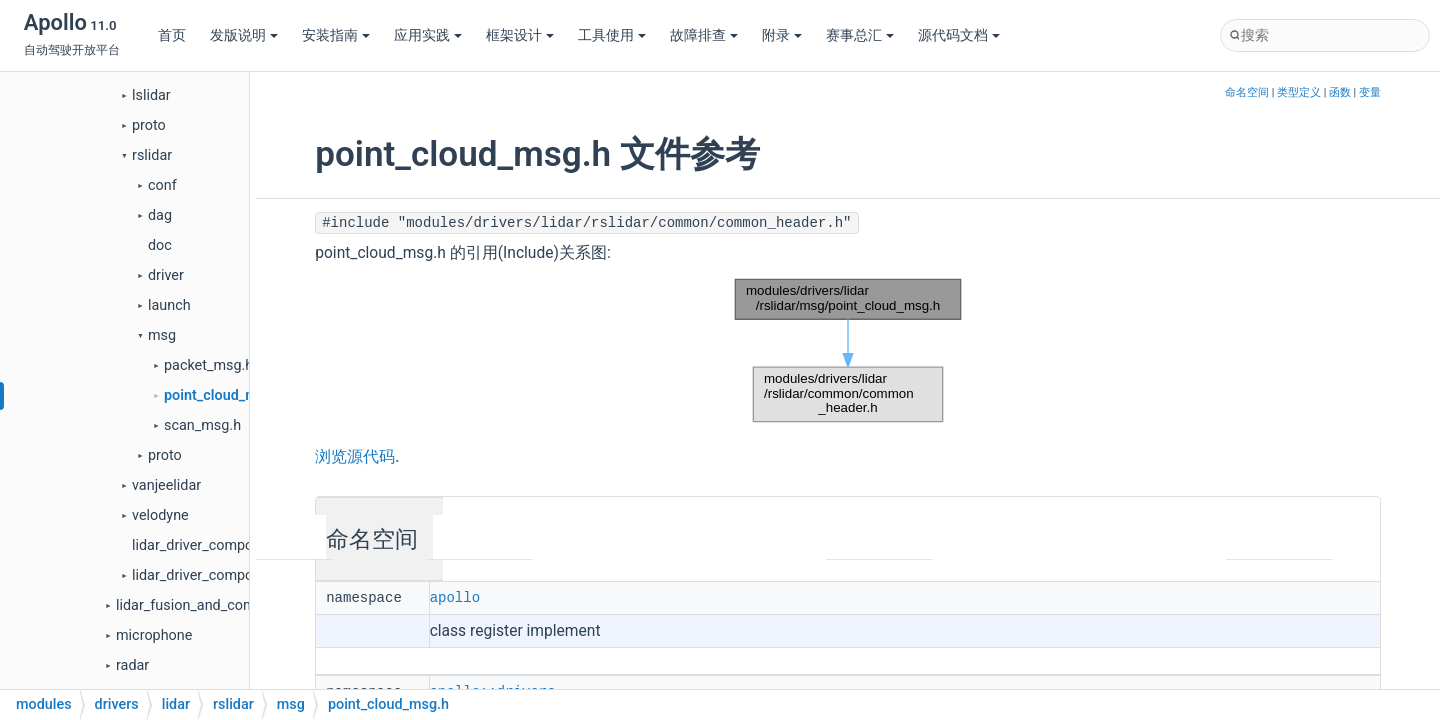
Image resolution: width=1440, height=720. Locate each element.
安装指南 (336, 35)
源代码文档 (959, 35)
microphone (154, 635)
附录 (782, 35)
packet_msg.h (208, 365)
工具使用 (612, 35)
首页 (172, 35)
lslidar (151, 95)
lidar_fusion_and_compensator (214, 605)
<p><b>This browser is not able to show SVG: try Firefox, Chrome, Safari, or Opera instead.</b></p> (848, 351)
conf (162, 185)
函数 (1340, 92)
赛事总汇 (860, 35)
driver (166, 275)
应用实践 (428, 35)
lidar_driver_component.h (212, 575)
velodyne (160, 515)
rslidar (152, 155)
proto (149, 125)
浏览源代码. (357, 457)
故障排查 (704, 35)
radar (132, 665)
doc (160, 245)
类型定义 (1299, 92)
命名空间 (1247, 92)
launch (169, 305)
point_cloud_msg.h (224, 395)
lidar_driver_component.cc (216, 545)
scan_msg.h (202, 425)
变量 (1370, 92)
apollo (455, 597)
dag (160, 215)
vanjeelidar (166, 485)
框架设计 (520, 35)
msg (162, 335)
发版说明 (244, 35)
